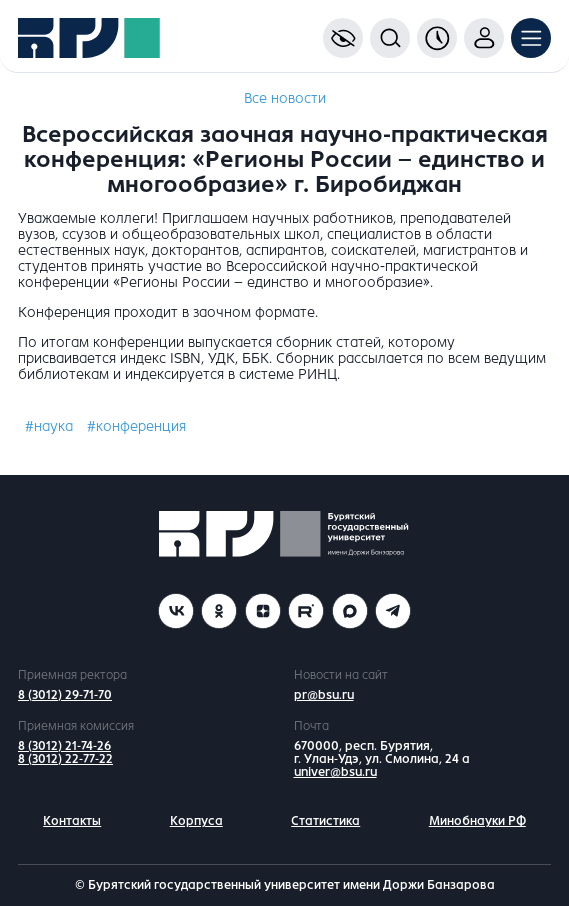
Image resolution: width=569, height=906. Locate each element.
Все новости (285, 98)
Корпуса (196, 821)
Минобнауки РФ (477, 821)
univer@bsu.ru (335, 772)
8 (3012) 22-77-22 (65, 759)
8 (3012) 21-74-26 (64, 746)
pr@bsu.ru (324, 695)
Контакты (72, 821)
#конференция (136, 426)
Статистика (325, 821)
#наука (49, 426)
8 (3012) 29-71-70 (65, 695)
